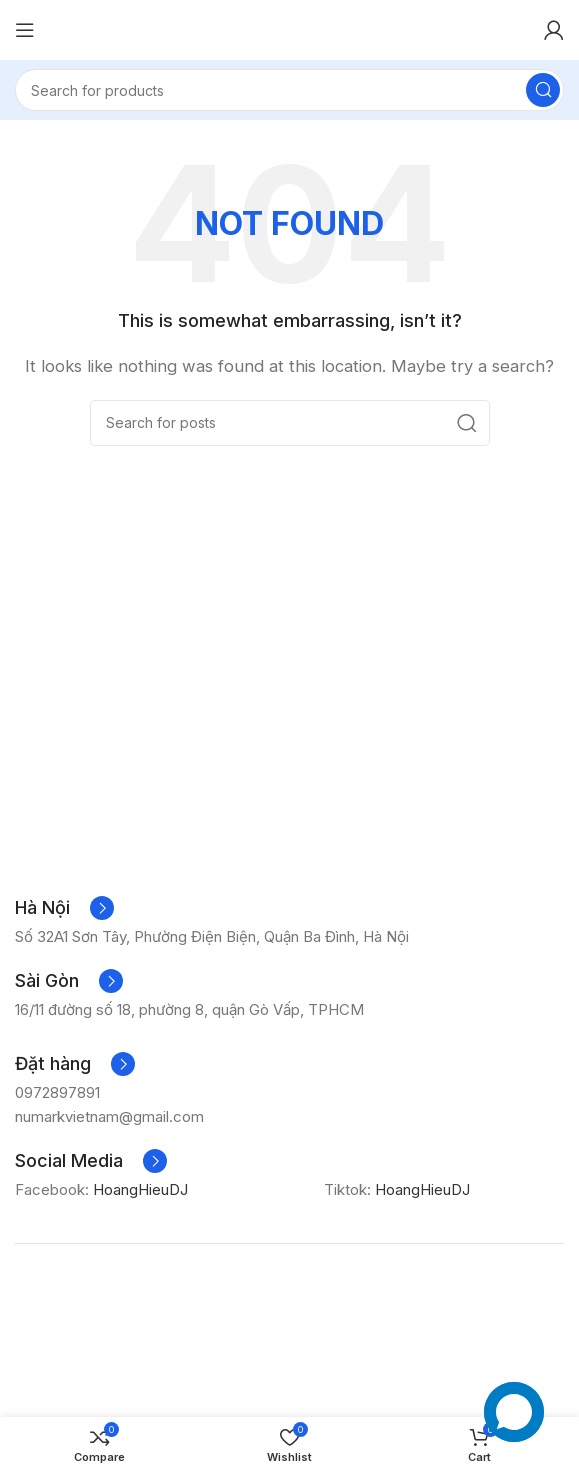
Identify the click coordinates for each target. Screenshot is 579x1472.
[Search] (289, 90)
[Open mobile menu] (25, 30)
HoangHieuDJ (146, 1189)
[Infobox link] (64, 908)
